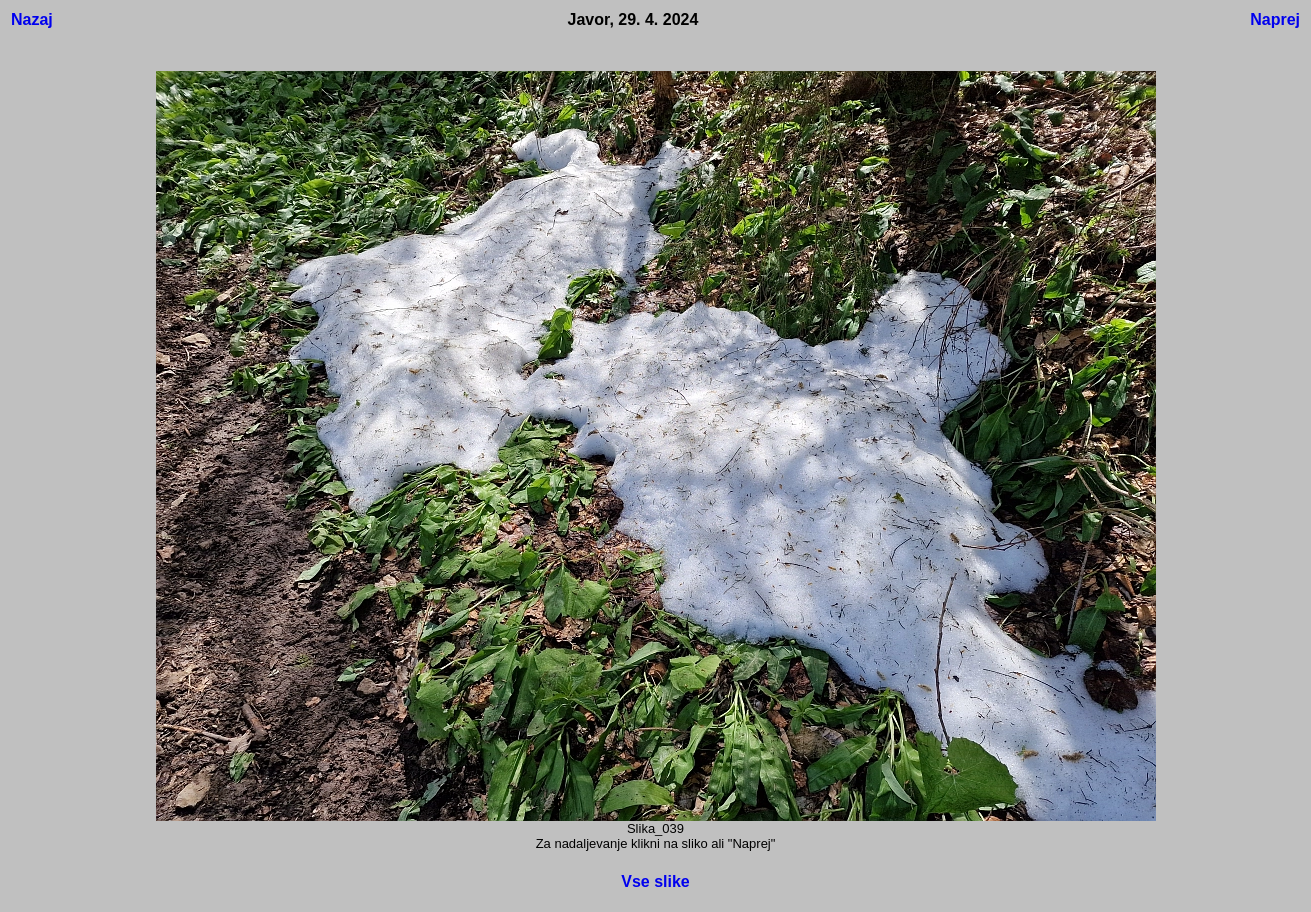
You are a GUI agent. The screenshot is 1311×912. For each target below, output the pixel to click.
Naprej (1275, 19)
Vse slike (655, 881)
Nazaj (32, 19)
